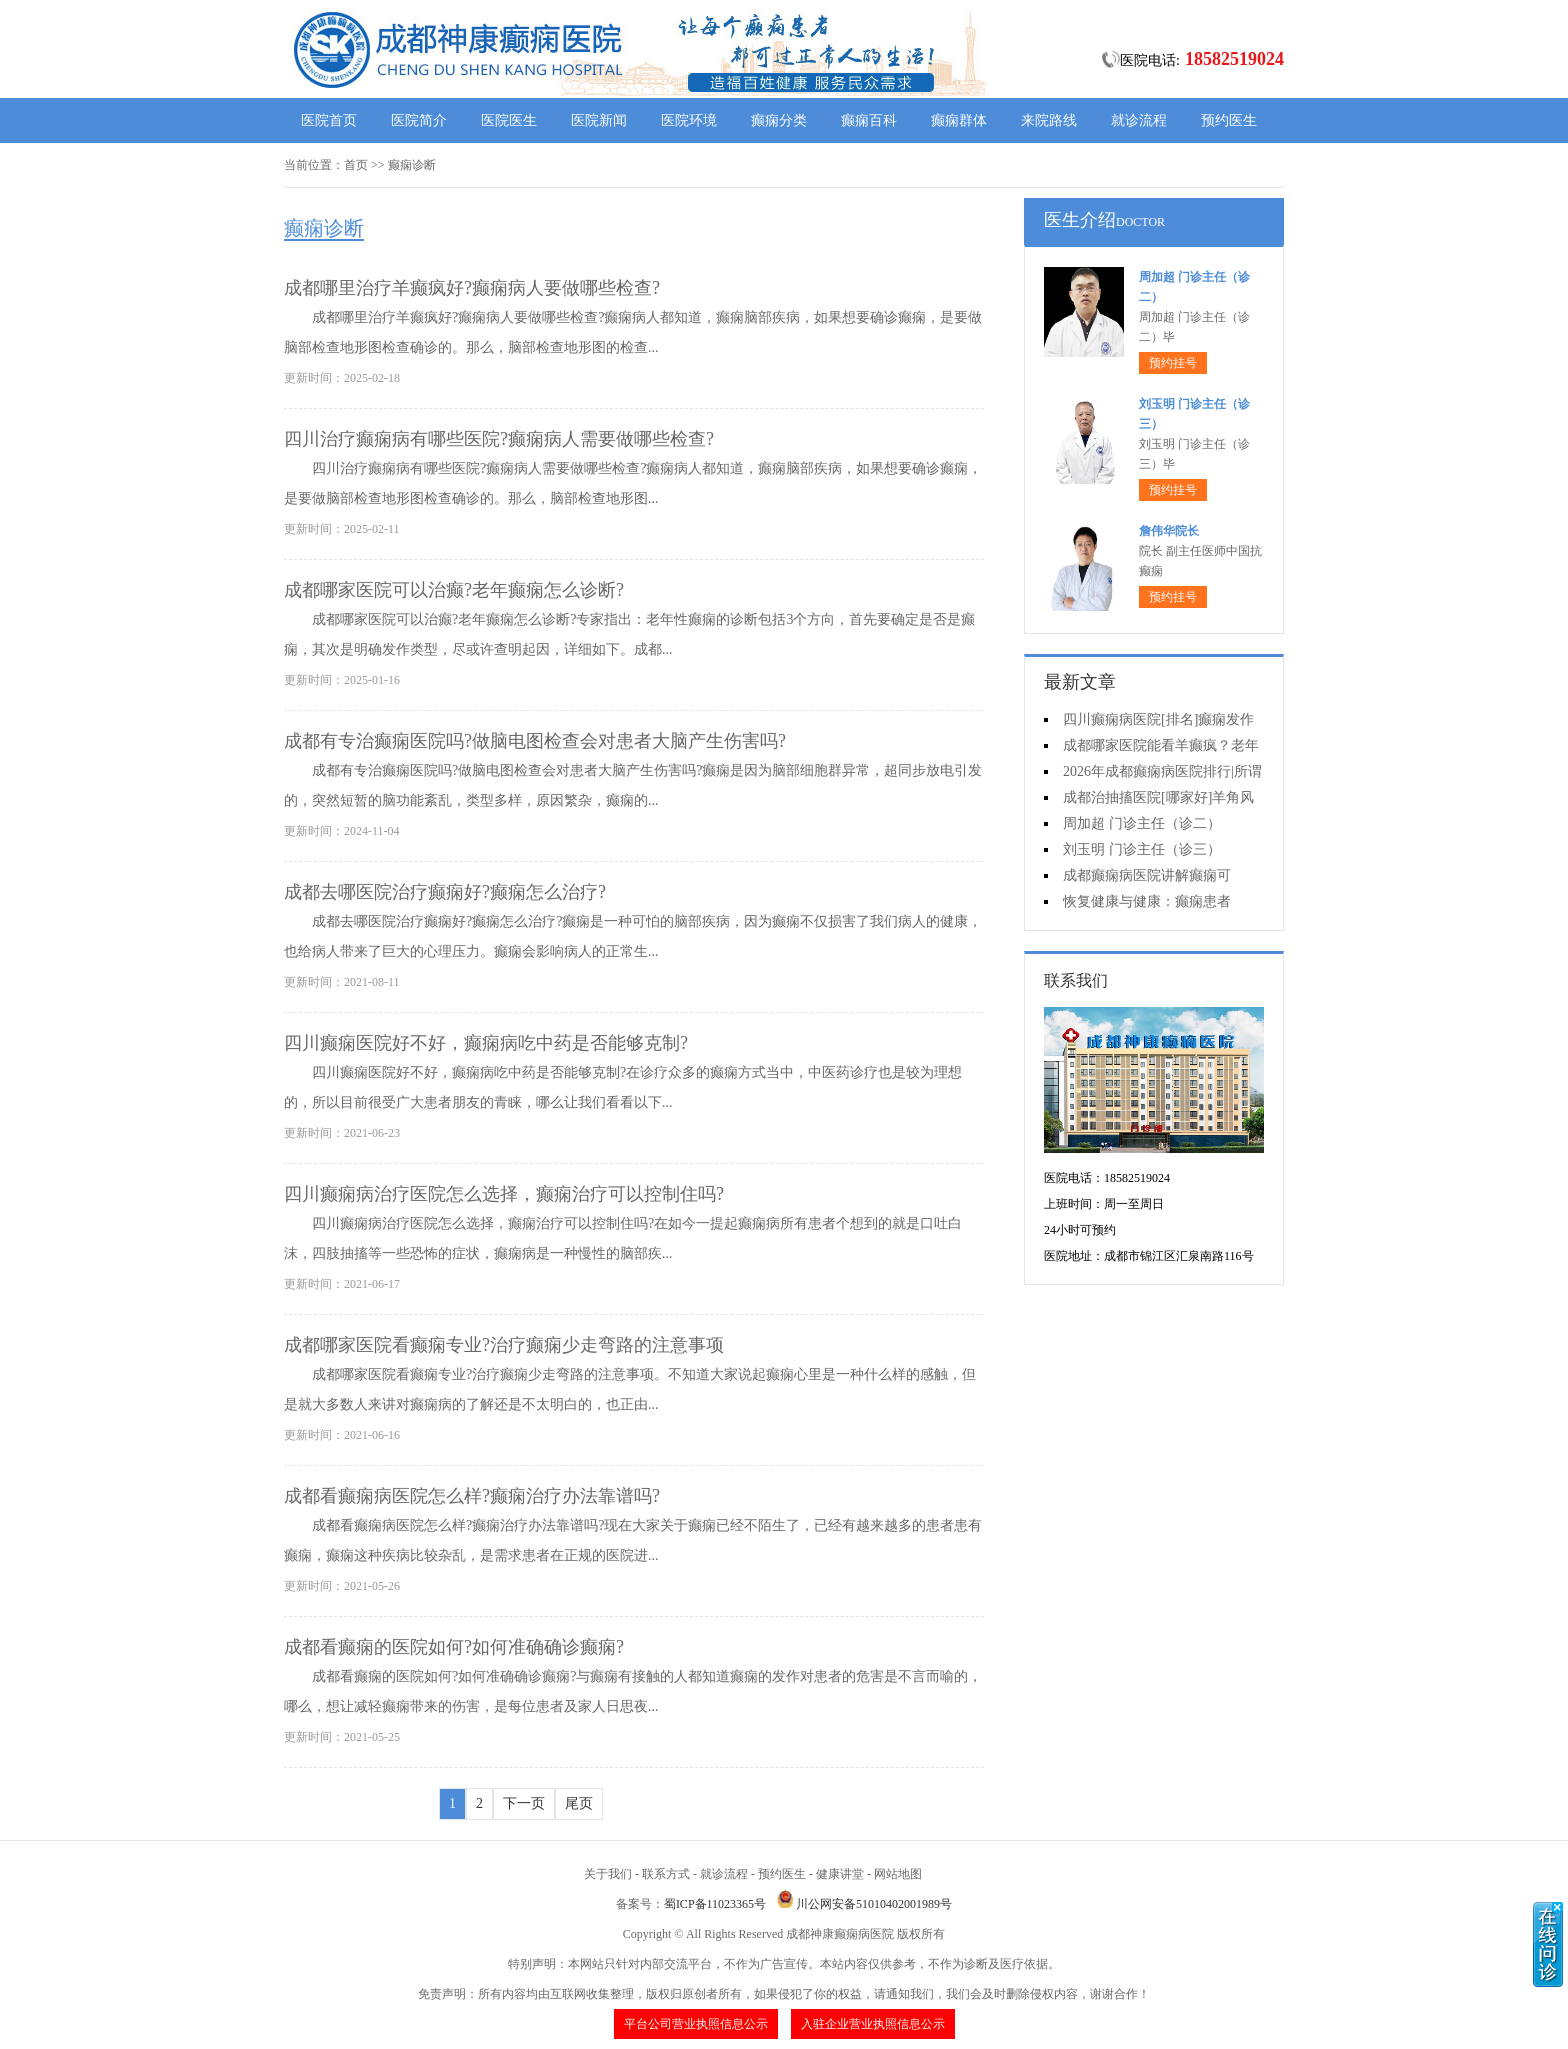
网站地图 (898, 1874)
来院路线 (1049, 120)
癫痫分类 (779, 120)
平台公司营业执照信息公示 (696, 2024)
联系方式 (666, 1874)
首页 (356, 165)
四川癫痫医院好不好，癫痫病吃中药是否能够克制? (486, 1043)
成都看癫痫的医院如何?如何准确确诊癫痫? (454, 1647)
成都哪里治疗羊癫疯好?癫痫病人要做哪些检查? (472, 288)
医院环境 (689, 120)
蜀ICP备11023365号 (715, 1904)
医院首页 (329, 120)
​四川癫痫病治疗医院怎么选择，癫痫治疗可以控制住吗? (504, 1194)
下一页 (524, 1803)
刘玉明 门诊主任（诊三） (1142, 849)
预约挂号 (1173, 363)
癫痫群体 (959, 120)
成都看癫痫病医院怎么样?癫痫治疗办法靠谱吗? (472, 1496)
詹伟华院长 (1169, 531)
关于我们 (608, 1874)
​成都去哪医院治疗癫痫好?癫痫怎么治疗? (445, 892)
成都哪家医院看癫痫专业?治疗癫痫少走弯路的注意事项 (504, 1345)
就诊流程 (1139, 120)
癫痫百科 (869, 120)
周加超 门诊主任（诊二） (1142, 823)
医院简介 (419, 120)
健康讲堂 (840, 1874)
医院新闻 (599, 120)
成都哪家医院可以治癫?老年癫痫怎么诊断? (454, 590)
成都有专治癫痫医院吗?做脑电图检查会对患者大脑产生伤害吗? (535, 741)
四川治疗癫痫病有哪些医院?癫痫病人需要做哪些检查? (499, 439)
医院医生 (509, 120)
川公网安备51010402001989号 (874, 1904)
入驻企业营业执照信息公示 (873, 2024)
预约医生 (1229, 120)
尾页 (579, 1803)
